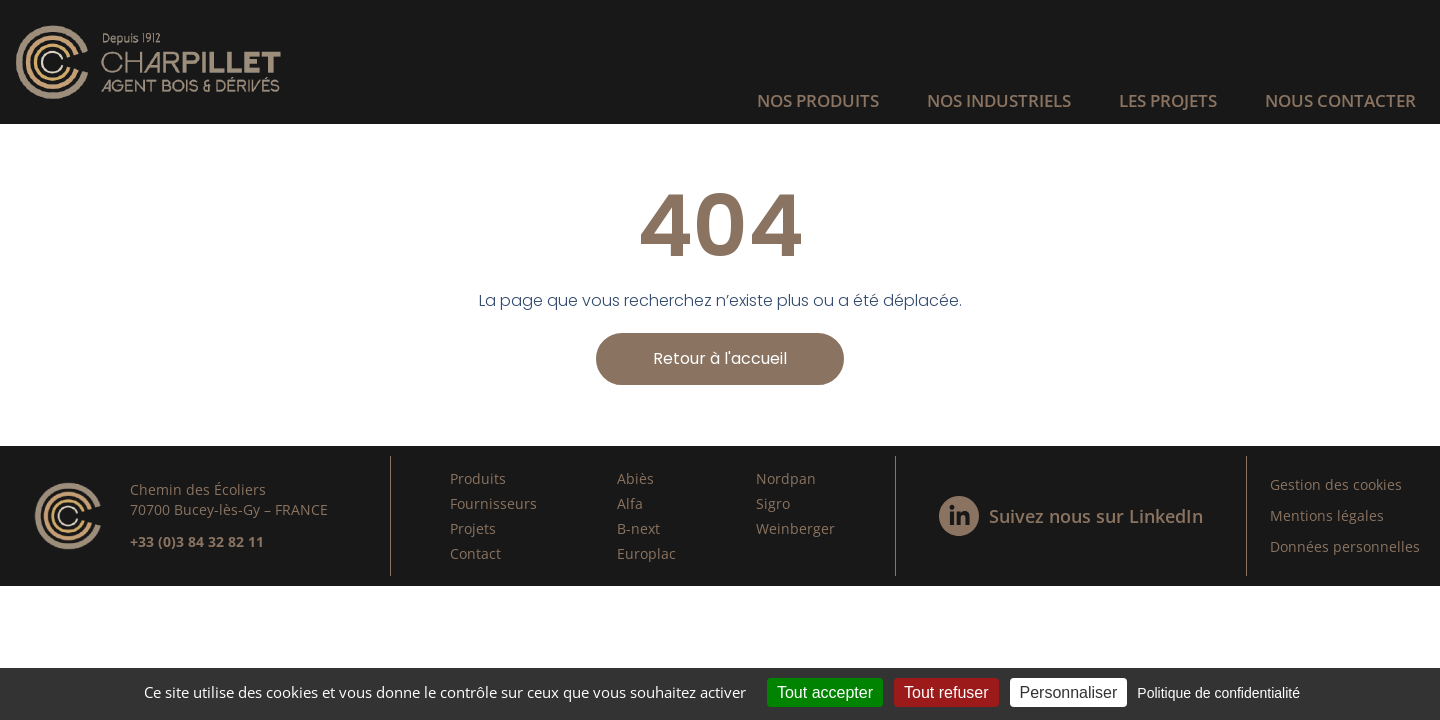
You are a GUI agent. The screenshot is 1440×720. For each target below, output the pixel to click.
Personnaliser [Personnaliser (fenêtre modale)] (1069, 692)
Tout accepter (825, 692)
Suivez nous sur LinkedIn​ (1096, 516)
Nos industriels (999, 100)
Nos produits (818, 100)
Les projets (1168, 100)
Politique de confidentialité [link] (1218, 693)
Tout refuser (946, 692)
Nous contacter (1340, 100)
